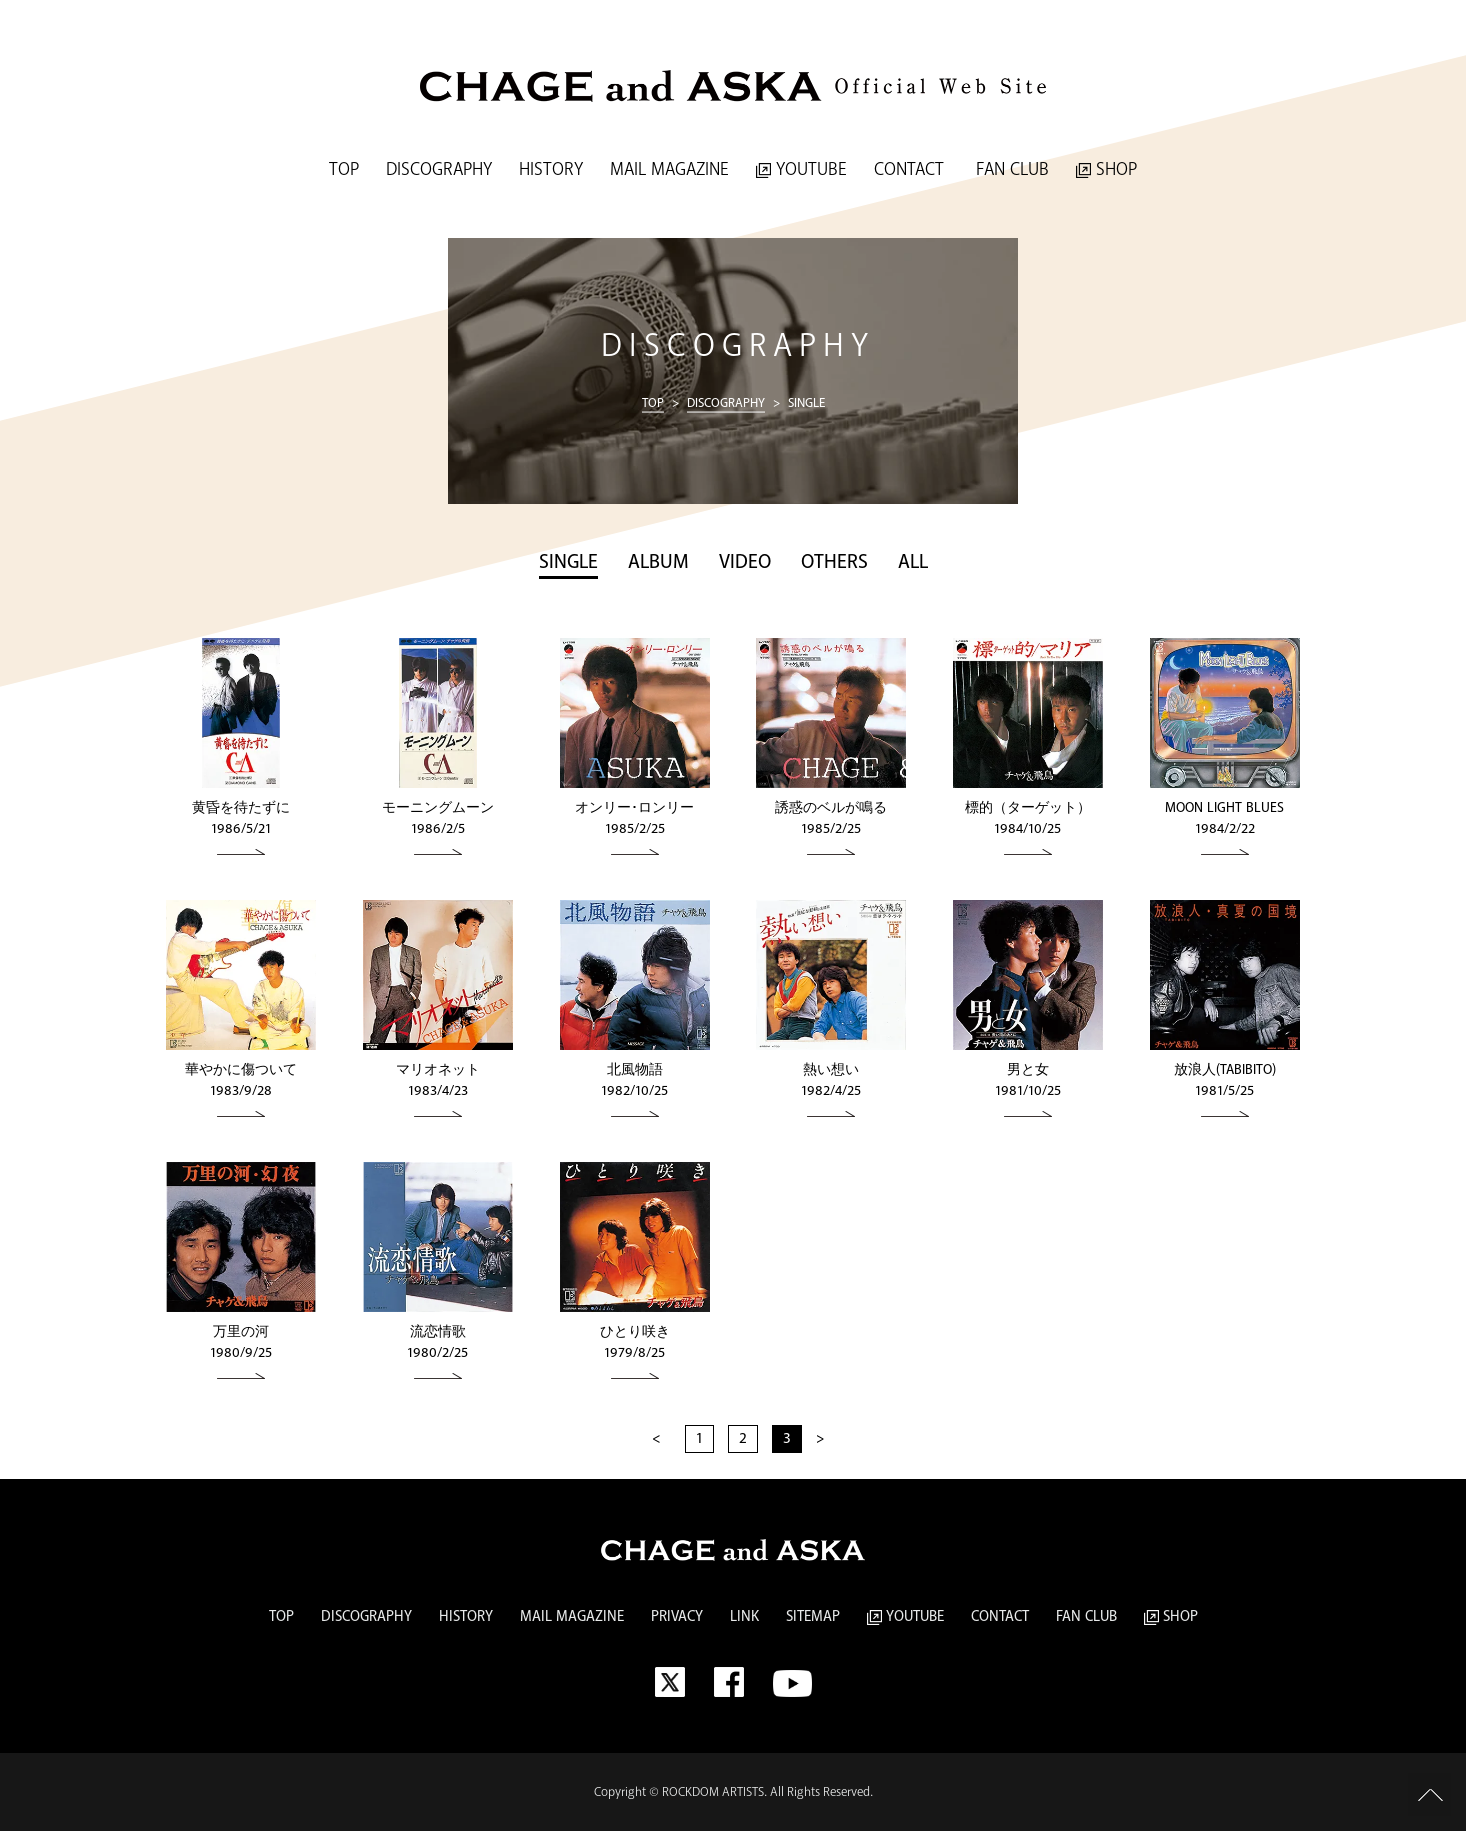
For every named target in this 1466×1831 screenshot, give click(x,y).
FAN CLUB (1010, 170)
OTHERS (834, 562)
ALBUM (658, 562)
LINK (744, 1617)
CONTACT (909, 170)
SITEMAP (813, 1617)
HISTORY (551, 170)
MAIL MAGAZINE (669, 170)
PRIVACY (677, 1617)
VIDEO (745, 562)
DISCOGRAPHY (439, 170)
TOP (344, 170)
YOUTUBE (801, 170)
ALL (913, 562)
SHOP (1106, 170)
